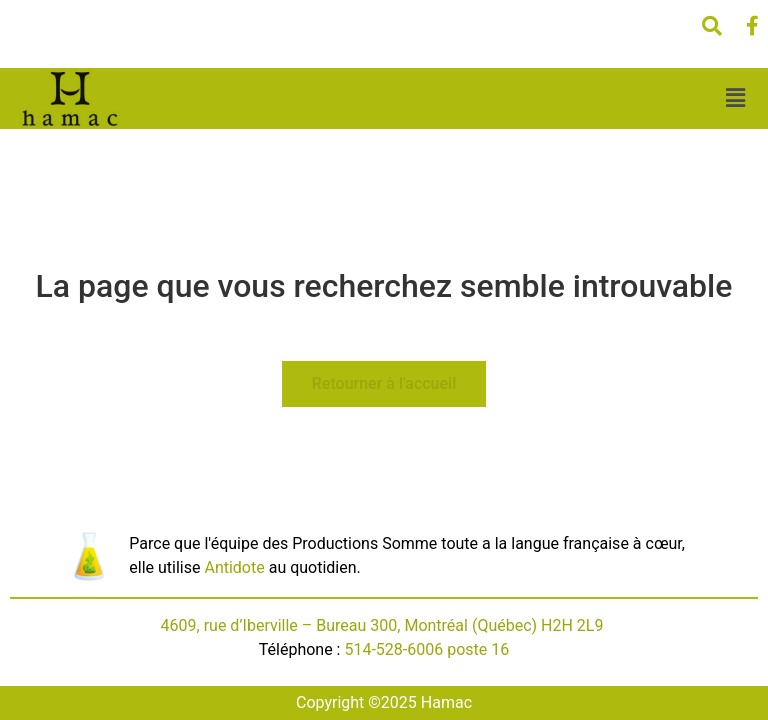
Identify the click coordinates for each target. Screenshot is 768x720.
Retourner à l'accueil (384, 383)
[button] (735, 98)
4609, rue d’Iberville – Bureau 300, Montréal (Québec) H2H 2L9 (384, 625)
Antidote (234, 567)
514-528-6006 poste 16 (426, 649)
